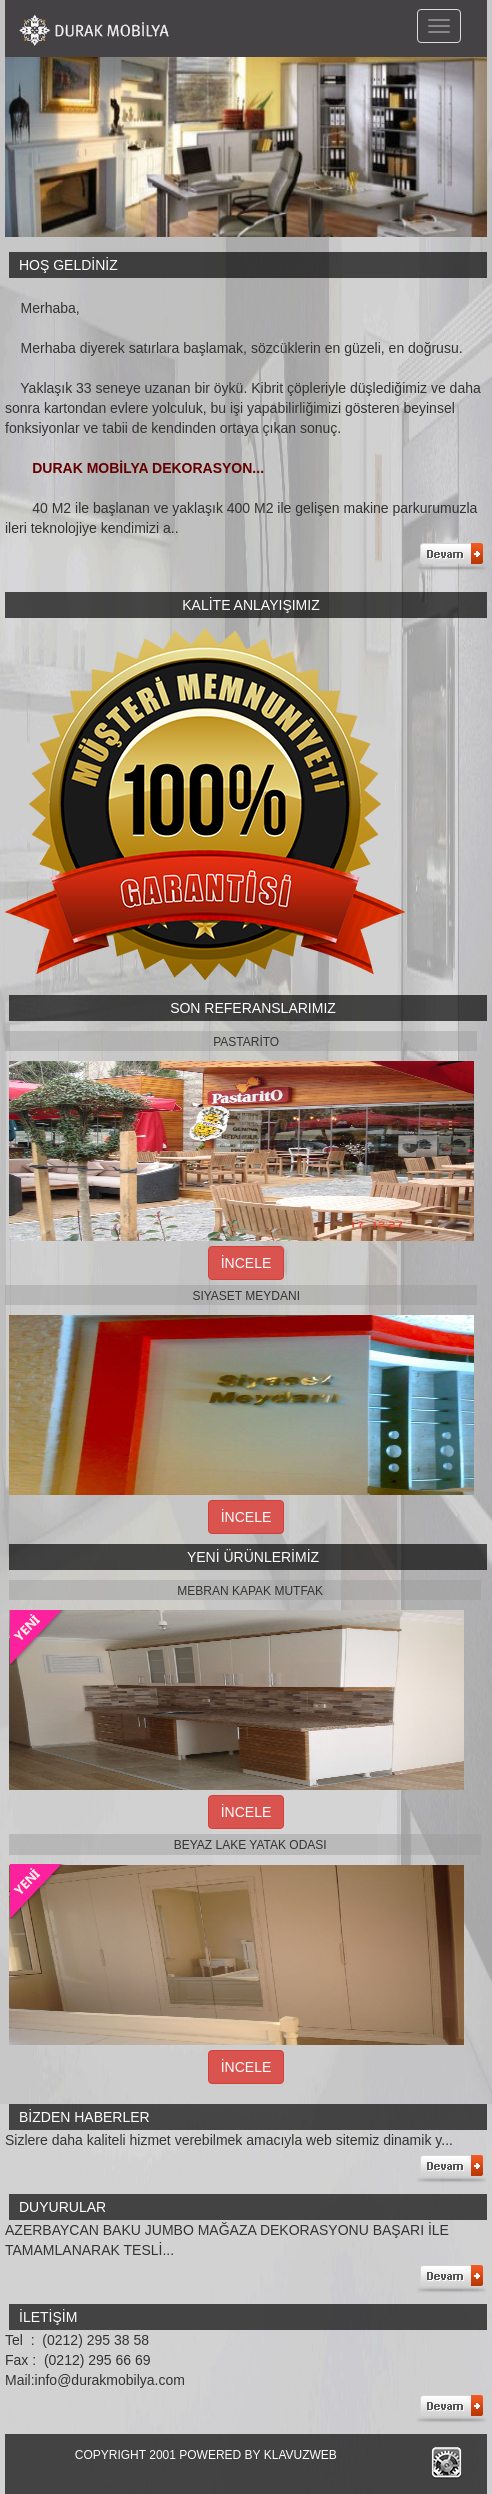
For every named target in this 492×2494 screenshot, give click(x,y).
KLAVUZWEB (300, 2455)
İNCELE (246, 1263)
